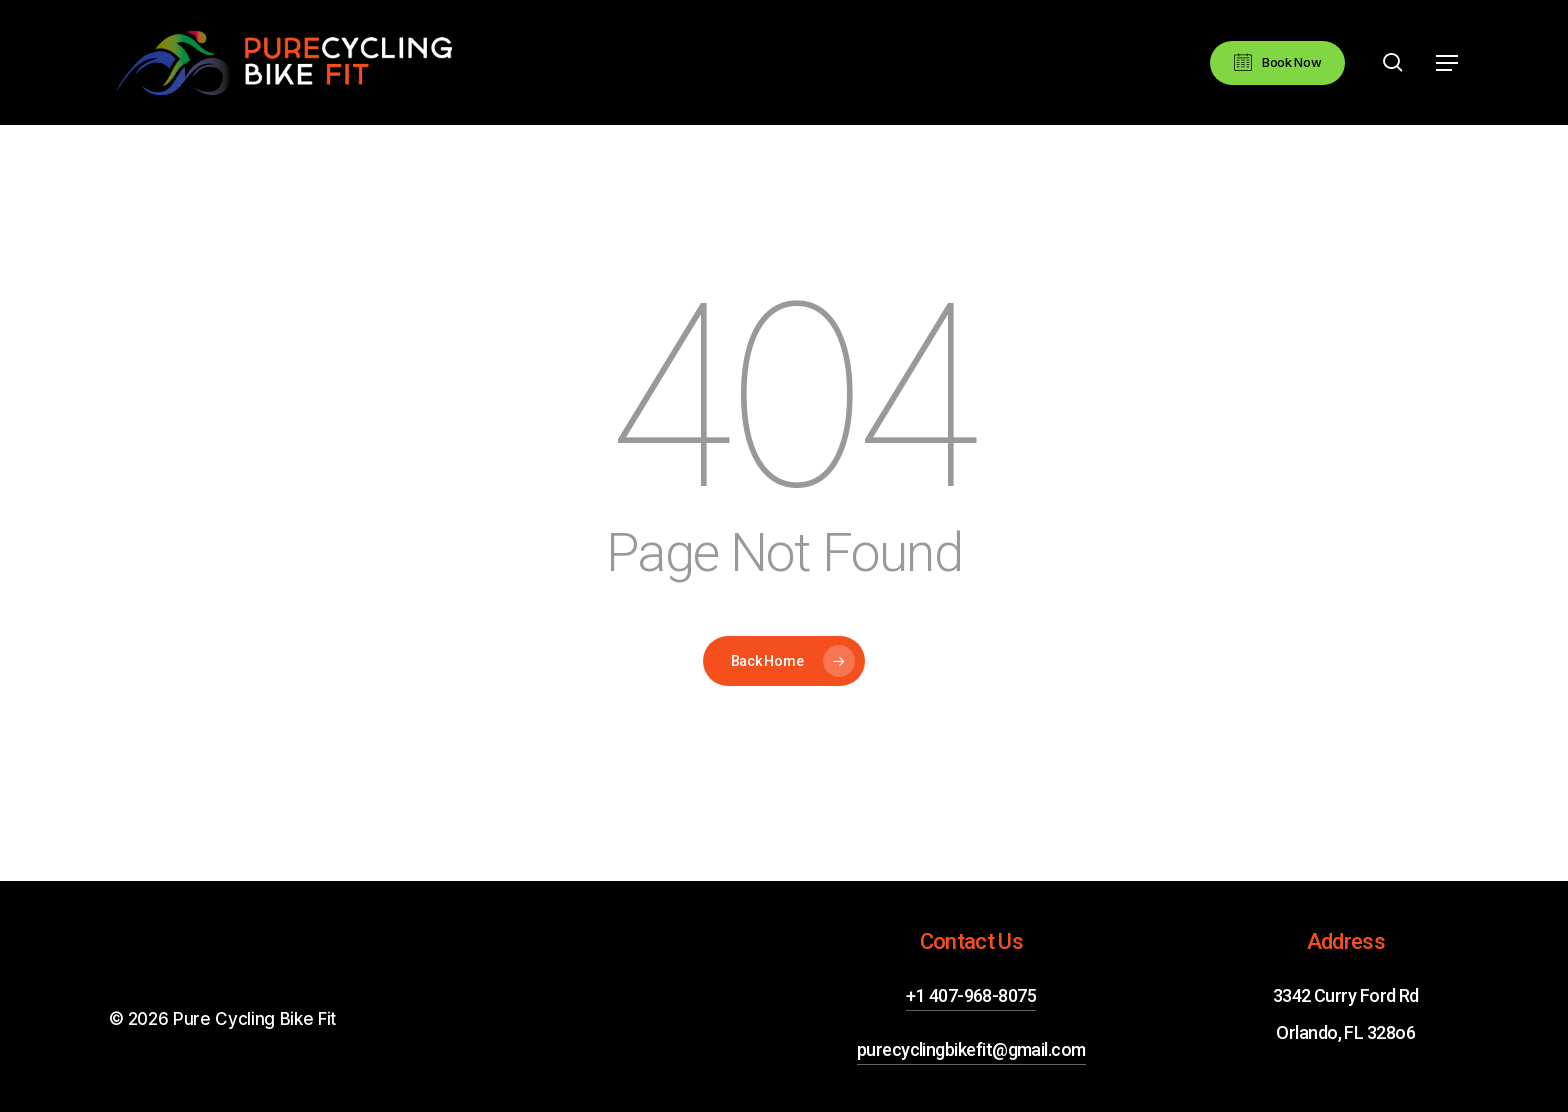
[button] (1447, 63)
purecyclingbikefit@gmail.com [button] (971, 1049)
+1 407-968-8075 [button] (971, 995)
